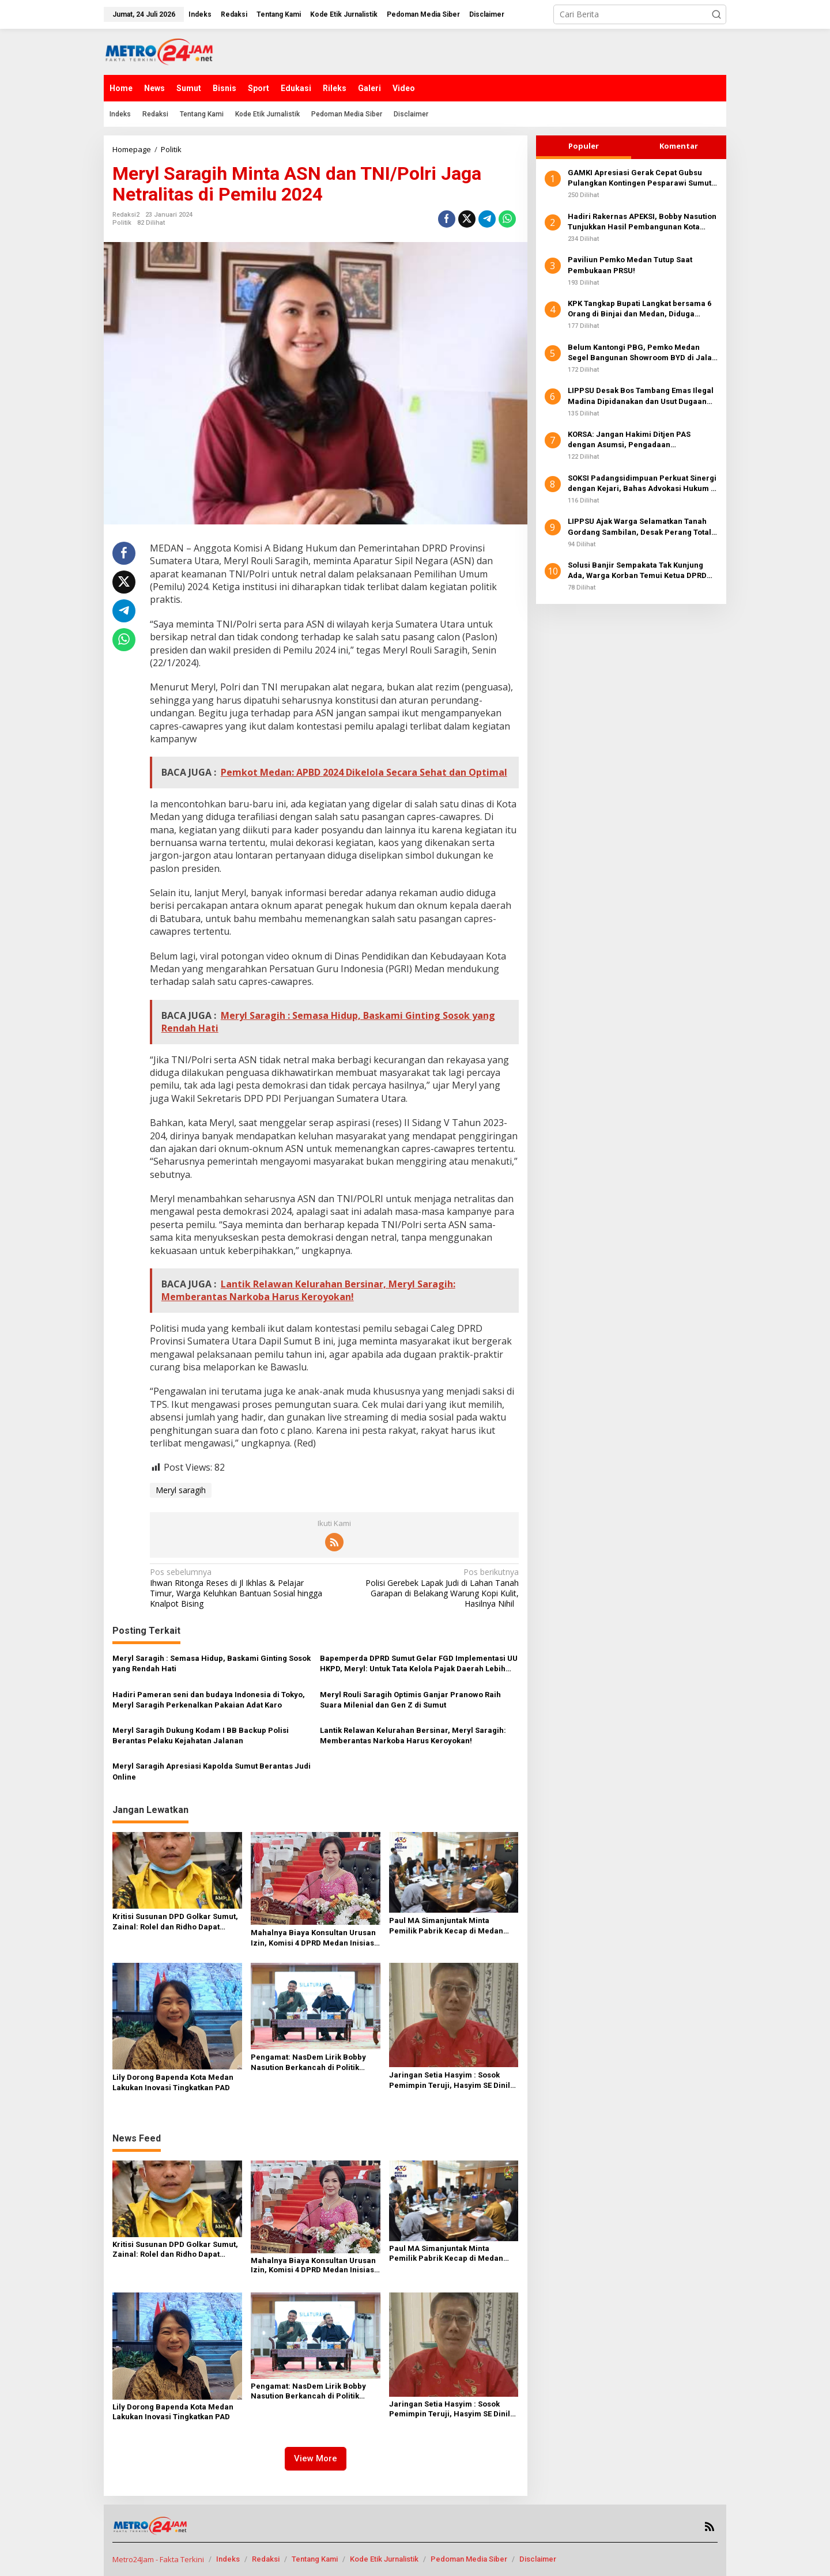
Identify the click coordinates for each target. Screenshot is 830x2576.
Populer (583, 146)
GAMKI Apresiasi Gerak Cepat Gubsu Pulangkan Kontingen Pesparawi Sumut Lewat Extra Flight (639, 178)
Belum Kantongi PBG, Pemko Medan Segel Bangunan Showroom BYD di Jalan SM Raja (642, 353)
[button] (716, 14)
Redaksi (266, 2559)
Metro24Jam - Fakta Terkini (158, 2559)
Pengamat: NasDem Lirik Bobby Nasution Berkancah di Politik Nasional (308, 2063)
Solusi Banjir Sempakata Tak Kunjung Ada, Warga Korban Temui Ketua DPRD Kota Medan (637, 571)
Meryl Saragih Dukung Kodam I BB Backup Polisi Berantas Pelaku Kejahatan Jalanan (200, 1735)
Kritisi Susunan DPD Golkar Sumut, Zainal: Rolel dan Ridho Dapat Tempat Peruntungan (175, 1922)
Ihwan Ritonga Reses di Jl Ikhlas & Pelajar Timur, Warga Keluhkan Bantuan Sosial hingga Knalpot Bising (238, 1588)
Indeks (228, 2559)
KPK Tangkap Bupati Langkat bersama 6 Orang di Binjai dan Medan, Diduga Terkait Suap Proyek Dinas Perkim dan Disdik (639, 309)
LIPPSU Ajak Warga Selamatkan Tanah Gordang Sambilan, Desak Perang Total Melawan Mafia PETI (639, 527)
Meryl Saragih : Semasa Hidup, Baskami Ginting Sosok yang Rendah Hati (211, 1663)
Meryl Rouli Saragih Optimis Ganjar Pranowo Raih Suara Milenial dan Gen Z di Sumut (410, 1699)
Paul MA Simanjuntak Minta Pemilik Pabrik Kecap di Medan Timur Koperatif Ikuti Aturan (446, 1926)
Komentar (678, 146)
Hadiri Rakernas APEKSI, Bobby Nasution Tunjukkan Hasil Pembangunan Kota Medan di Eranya (642, 222)
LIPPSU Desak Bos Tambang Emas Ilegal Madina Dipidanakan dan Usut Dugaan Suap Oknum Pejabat (641, 396)
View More (315, 2458)
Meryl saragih (181, 1490)
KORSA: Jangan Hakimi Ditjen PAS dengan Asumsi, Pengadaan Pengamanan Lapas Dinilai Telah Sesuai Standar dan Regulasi (641, 440)
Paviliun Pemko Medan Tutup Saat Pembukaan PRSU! (630, 264)
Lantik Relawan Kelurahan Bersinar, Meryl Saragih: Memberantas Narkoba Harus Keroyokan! (413, 1735)
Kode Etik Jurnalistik (384, 2559)
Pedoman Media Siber (469, 2559)
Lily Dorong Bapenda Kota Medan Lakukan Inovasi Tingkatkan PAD (172, 2082)
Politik (121, 222)
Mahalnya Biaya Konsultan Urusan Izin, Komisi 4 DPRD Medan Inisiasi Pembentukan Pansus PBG (313, 1938)
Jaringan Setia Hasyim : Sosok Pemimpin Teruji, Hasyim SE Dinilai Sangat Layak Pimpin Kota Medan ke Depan (453, 2081)
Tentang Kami (315, 2559)
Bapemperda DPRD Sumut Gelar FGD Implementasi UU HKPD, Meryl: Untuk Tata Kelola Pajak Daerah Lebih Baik (419, 1664)
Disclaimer (537, 2559)
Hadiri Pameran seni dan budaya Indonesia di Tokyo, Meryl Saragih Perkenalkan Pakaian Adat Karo (208, 1699)
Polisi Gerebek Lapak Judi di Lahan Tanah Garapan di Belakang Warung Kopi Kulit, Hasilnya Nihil (429, 1588)
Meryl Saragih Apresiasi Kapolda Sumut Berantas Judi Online (211, 1771)
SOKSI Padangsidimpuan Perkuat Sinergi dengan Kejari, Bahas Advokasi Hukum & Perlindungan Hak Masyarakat (642, 484)
